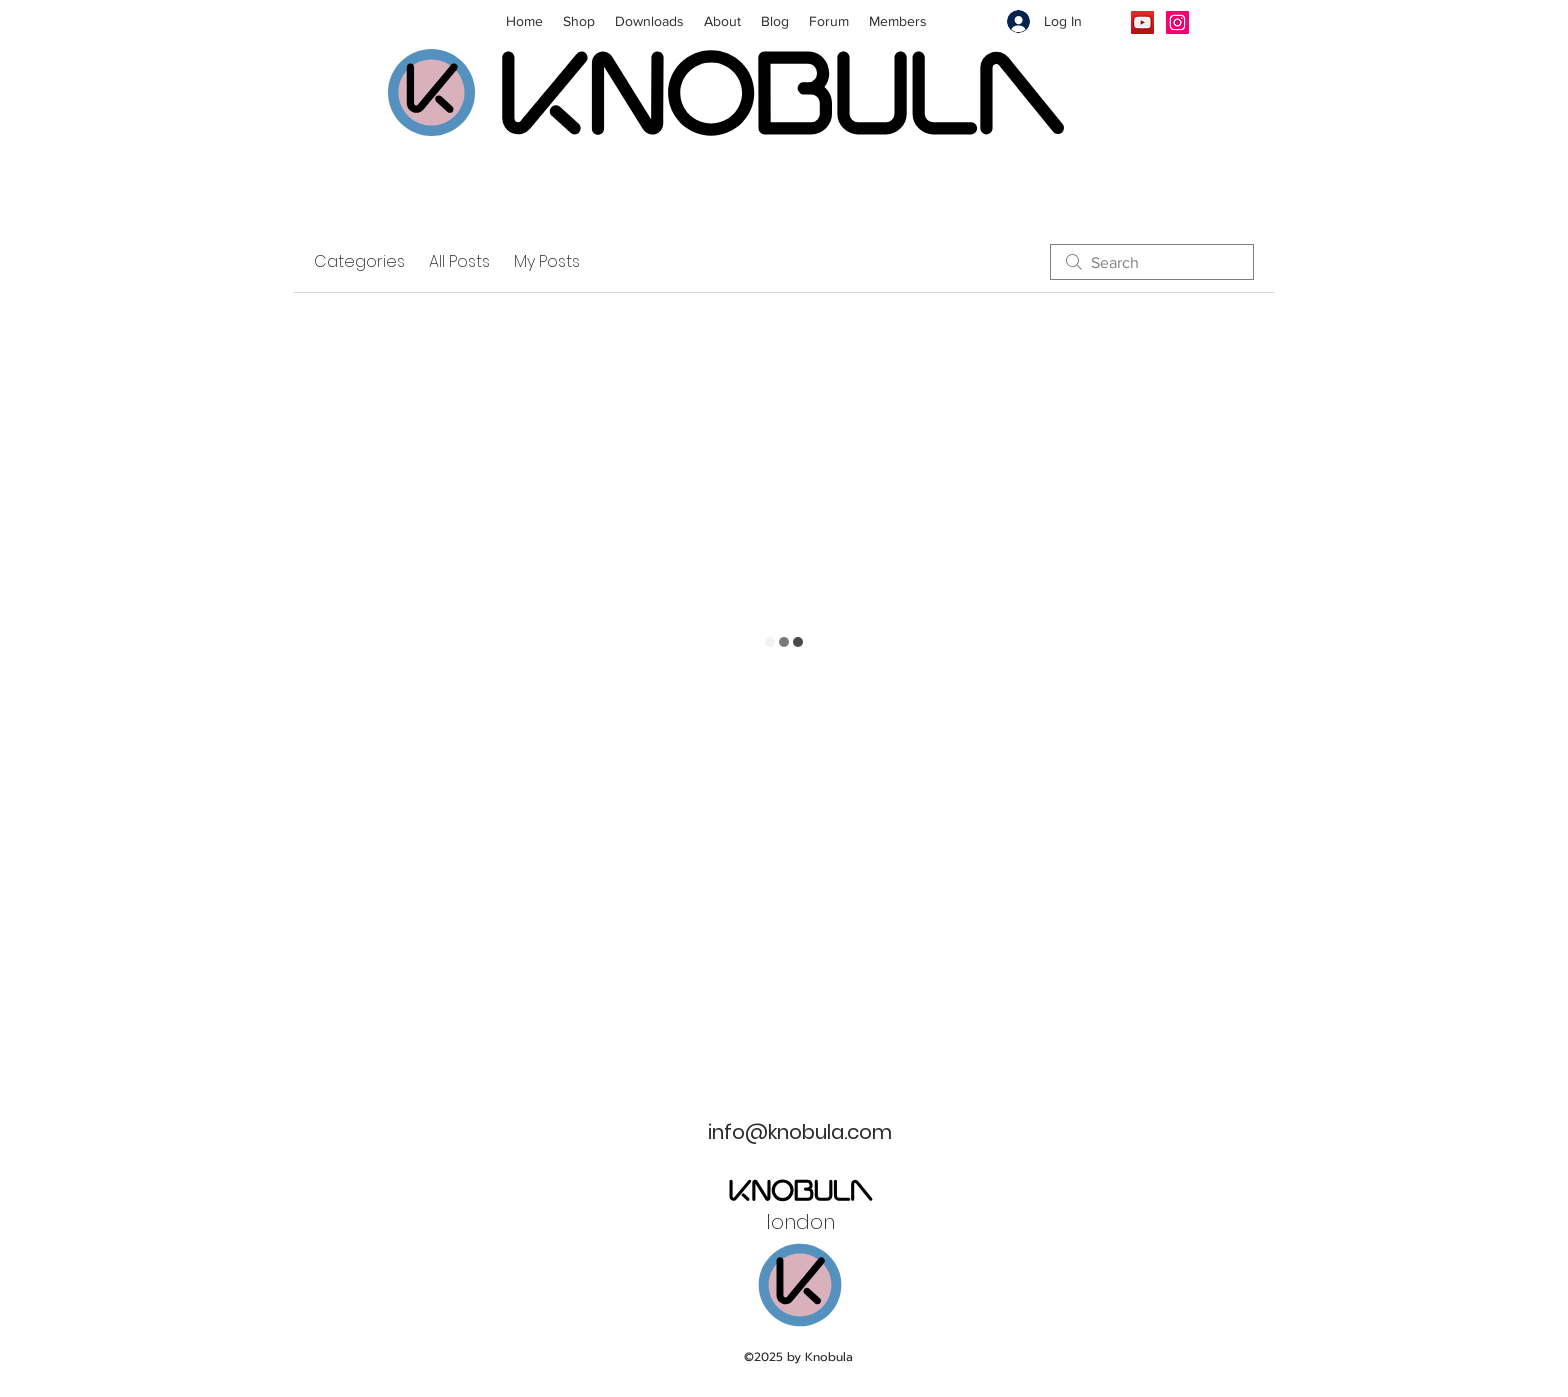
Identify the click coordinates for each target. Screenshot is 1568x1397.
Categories (359, 261)
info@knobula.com (800, 1132)
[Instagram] (1177, 22)
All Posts (459, 261)
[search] (1152, 262)
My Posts (547, 261)
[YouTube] (1142, 22)
